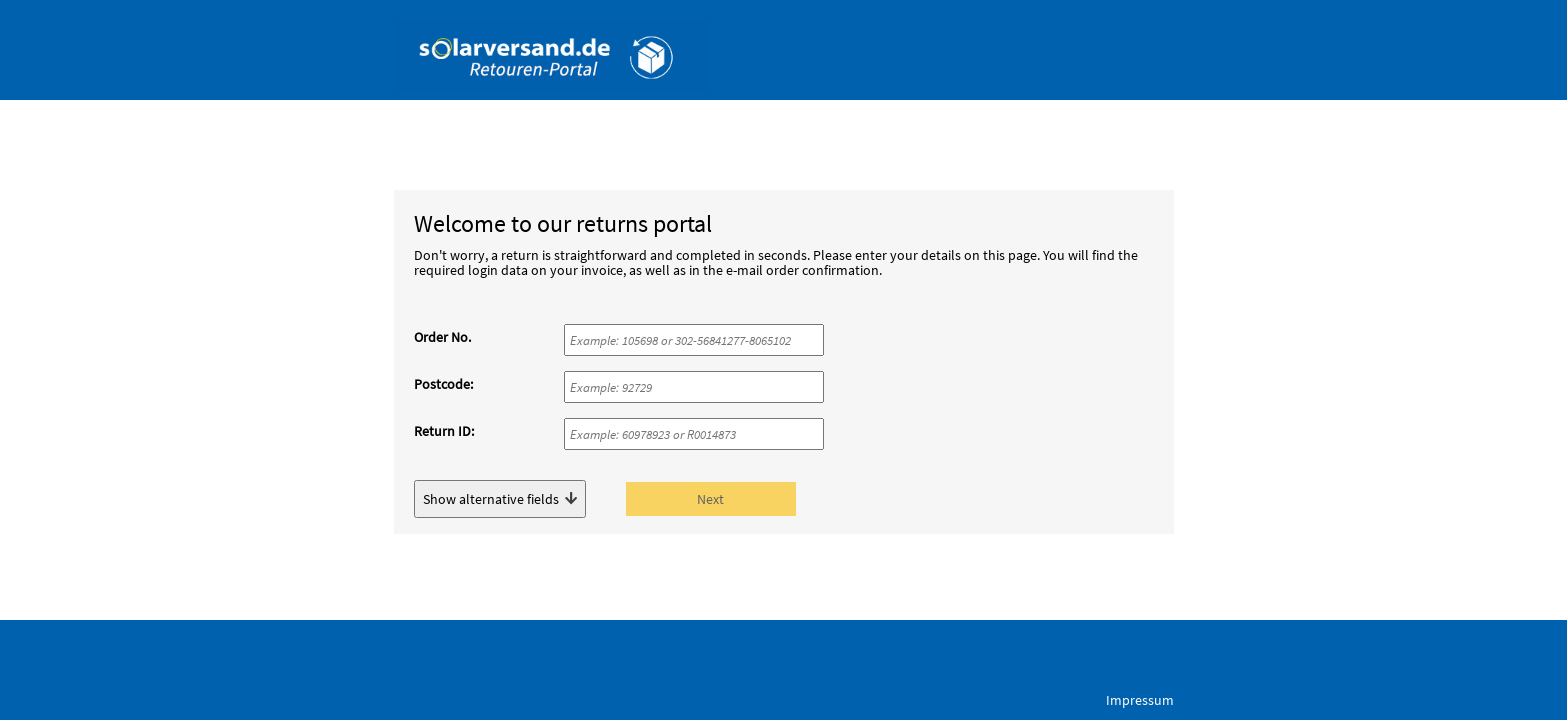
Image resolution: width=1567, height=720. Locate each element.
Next (710, 499)
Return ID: (444, 431)
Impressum (1140, 700)
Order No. (442, 337)
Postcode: (443, 384)
